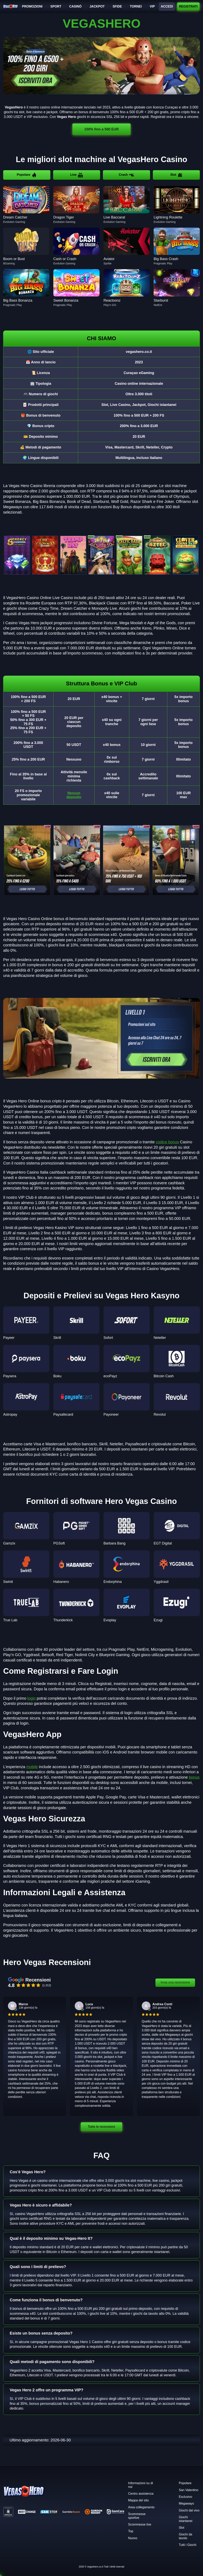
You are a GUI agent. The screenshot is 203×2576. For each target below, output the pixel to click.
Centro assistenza (140, 2493)
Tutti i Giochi (187, 2545)
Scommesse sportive (137, 2515)
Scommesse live (139, 2524)
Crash (126, 175)
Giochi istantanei (185, 2518)
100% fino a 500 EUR (101, 129)
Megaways (186, 2503)
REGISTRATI (188, 6)
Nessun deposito (73, 795)
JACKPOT (96, 6)
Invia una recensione (175, 1982)
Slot (176, 175)
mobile (32, 1767)
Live (76, 175)
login (31, 1698)
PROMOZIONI (32, 6)
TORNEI (136, 6)
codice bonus (167, 1142)
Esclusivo (185, 2496)
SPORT (55, 6)
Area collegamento (141, 2507)
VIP (152, 6)
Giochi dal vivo (189, 2510)
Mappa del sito (138, 2500)
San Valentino (188, 2490)
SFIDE (117, 6)
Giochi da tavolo (185, 2536)
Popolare (27, 175)
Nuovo (132, 2538)
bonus (194, 1777)
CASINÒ (75, 6)
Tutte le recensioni (101, 2126)
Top (130, 2531)
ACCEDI (167, 6)
